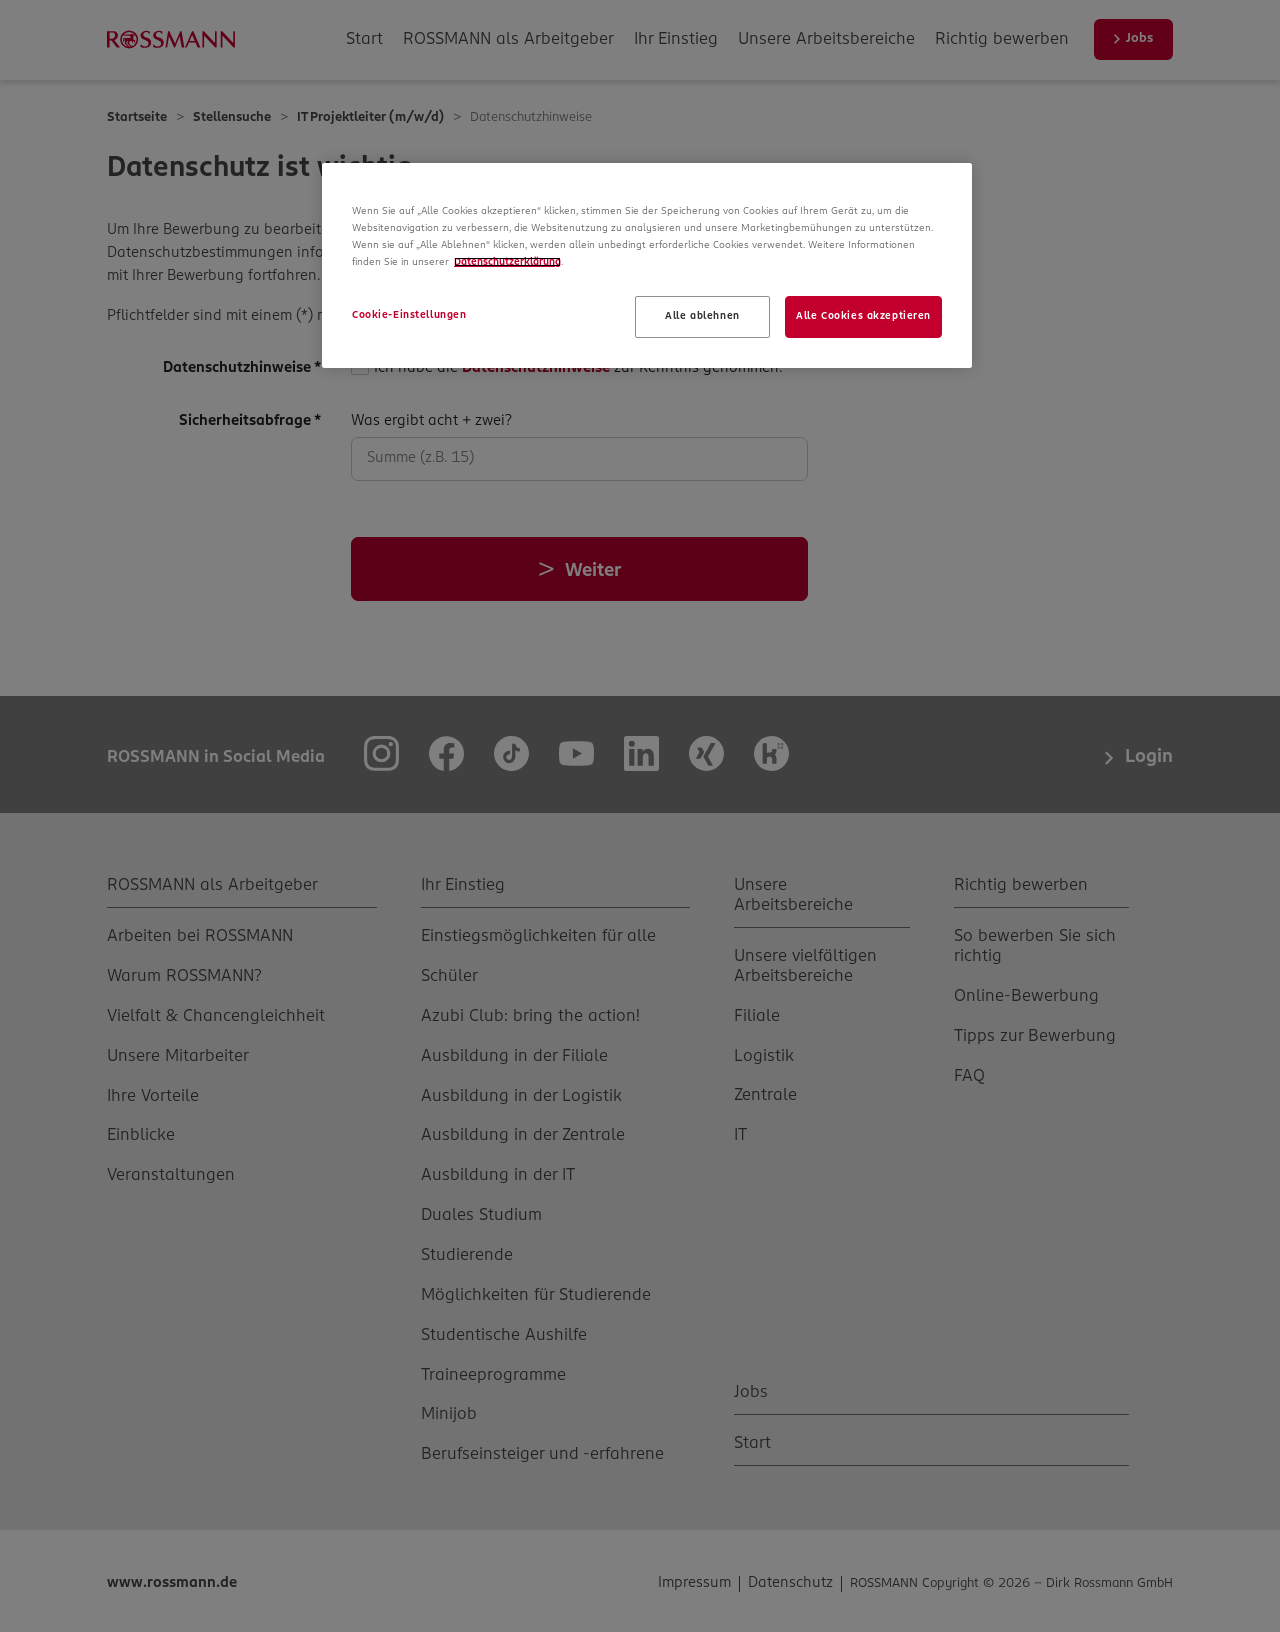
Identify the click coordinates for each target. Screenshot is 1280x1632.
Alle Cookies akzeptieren (863, 316)
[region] (647, 265)
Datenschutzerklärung (507, 262)
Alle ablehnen (702, 316)
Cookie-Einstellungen (409, 315)
